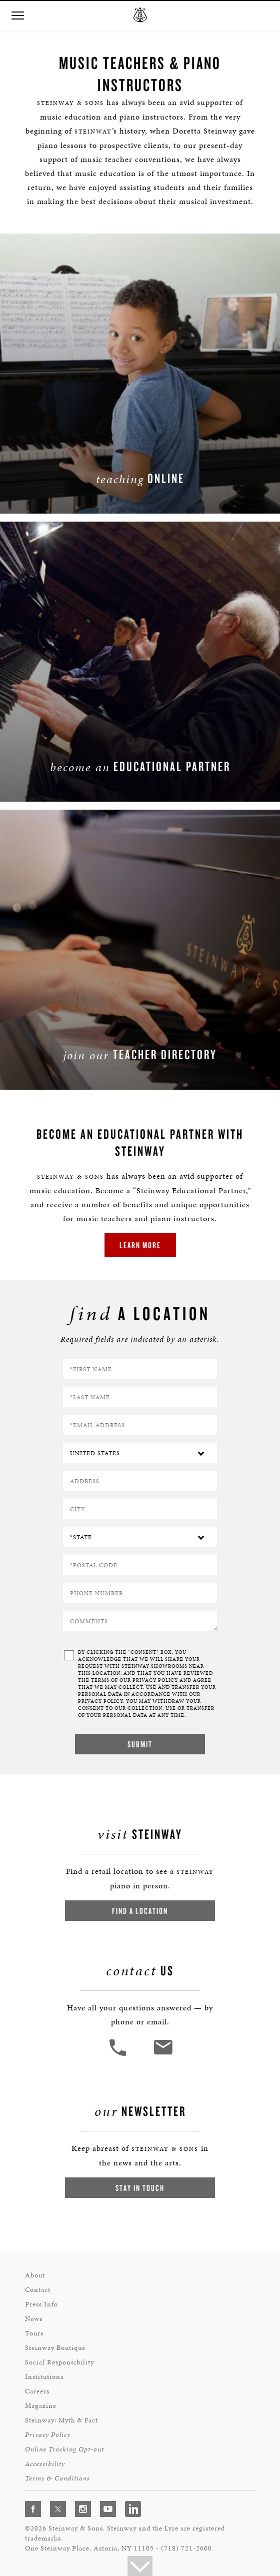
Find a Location (140, 1910)
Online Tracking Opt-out (64, 2449)
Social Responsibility (59, 2362)
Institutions (44, 2376)
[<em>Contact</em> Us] (163, 2054)
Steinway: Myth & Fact (61, 2420)
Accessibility (45, 2463)
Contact (37, 2289)
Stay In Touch (140, 2187)
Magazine (40, 2405)
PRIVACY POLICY (155, 1680)
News (33, 2318)
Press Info (41, 2304)
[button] (18, 16)
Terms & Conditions (57, 2478)
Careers (37, 2391)
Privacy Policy (47, 2434)
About (35, 2275)
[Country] (140, 1453)
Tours (34, 2333)
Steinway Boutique (55, 2347)
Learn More (140, 1245)
